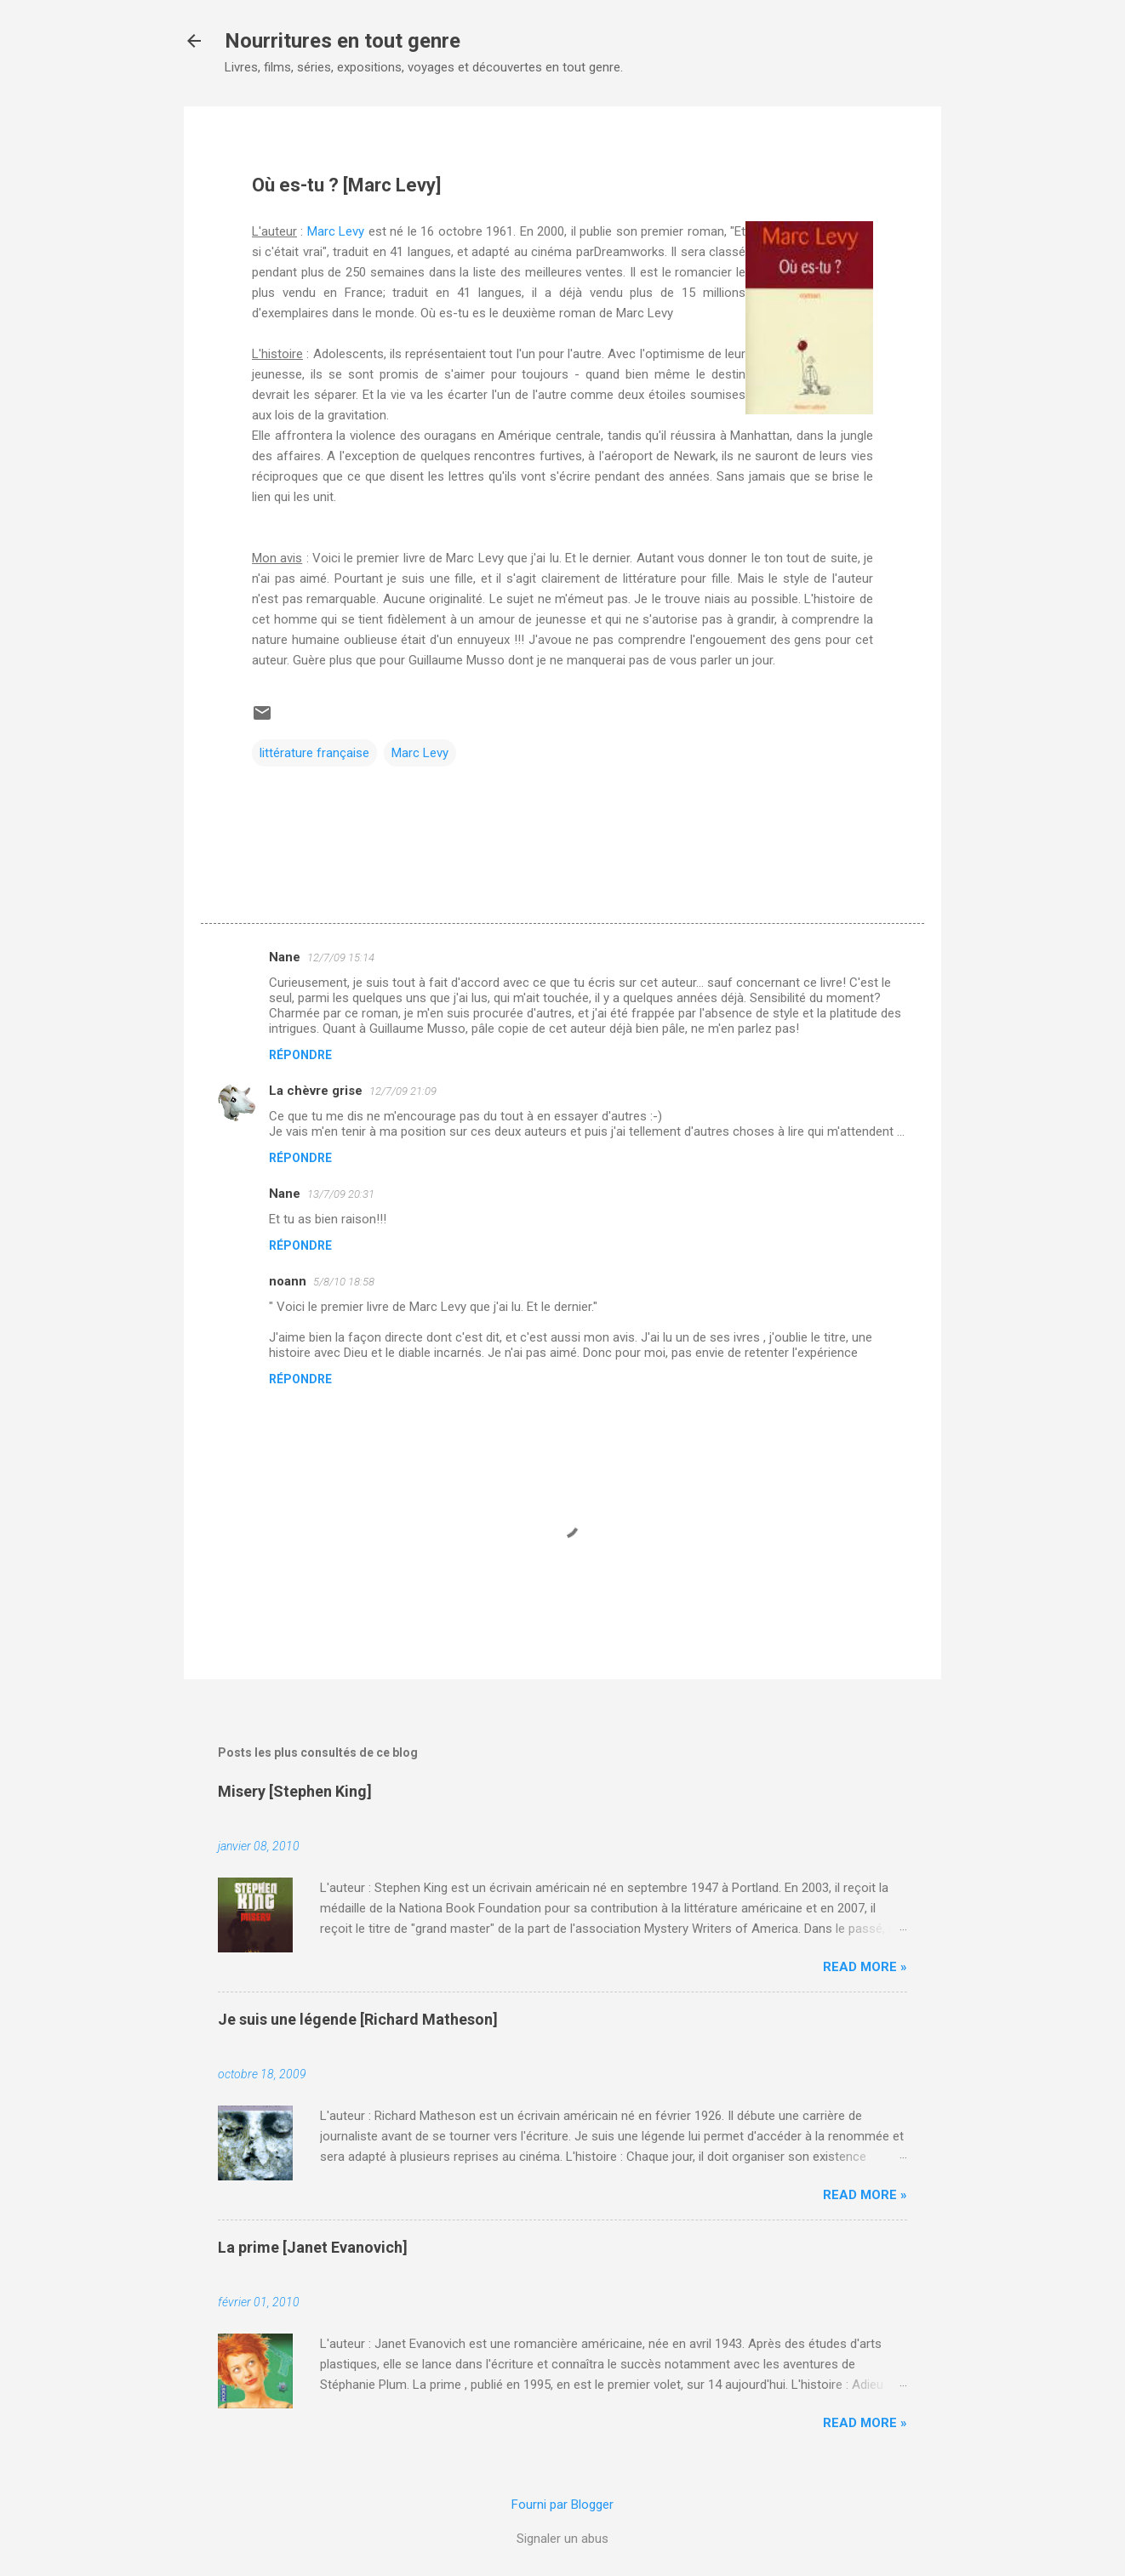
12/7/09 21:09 (403, 1091)
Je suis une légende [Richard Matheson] (358, 2019)
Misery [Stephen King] (295, 1791)
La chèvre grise (316, 1090)
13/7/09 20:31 (340, 1194)
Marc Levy (335, 231)
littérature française (314, 753)
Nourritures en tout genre (342, 41)
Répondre (300, 1055)
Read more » (865, 1967)
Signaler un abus (562, 2538)
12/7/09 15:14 (340, 957)
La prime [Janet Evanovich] (313, 2247)
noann (287, 1281)
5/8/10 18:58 (343, 1281)
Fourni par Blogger (562, 2504)
